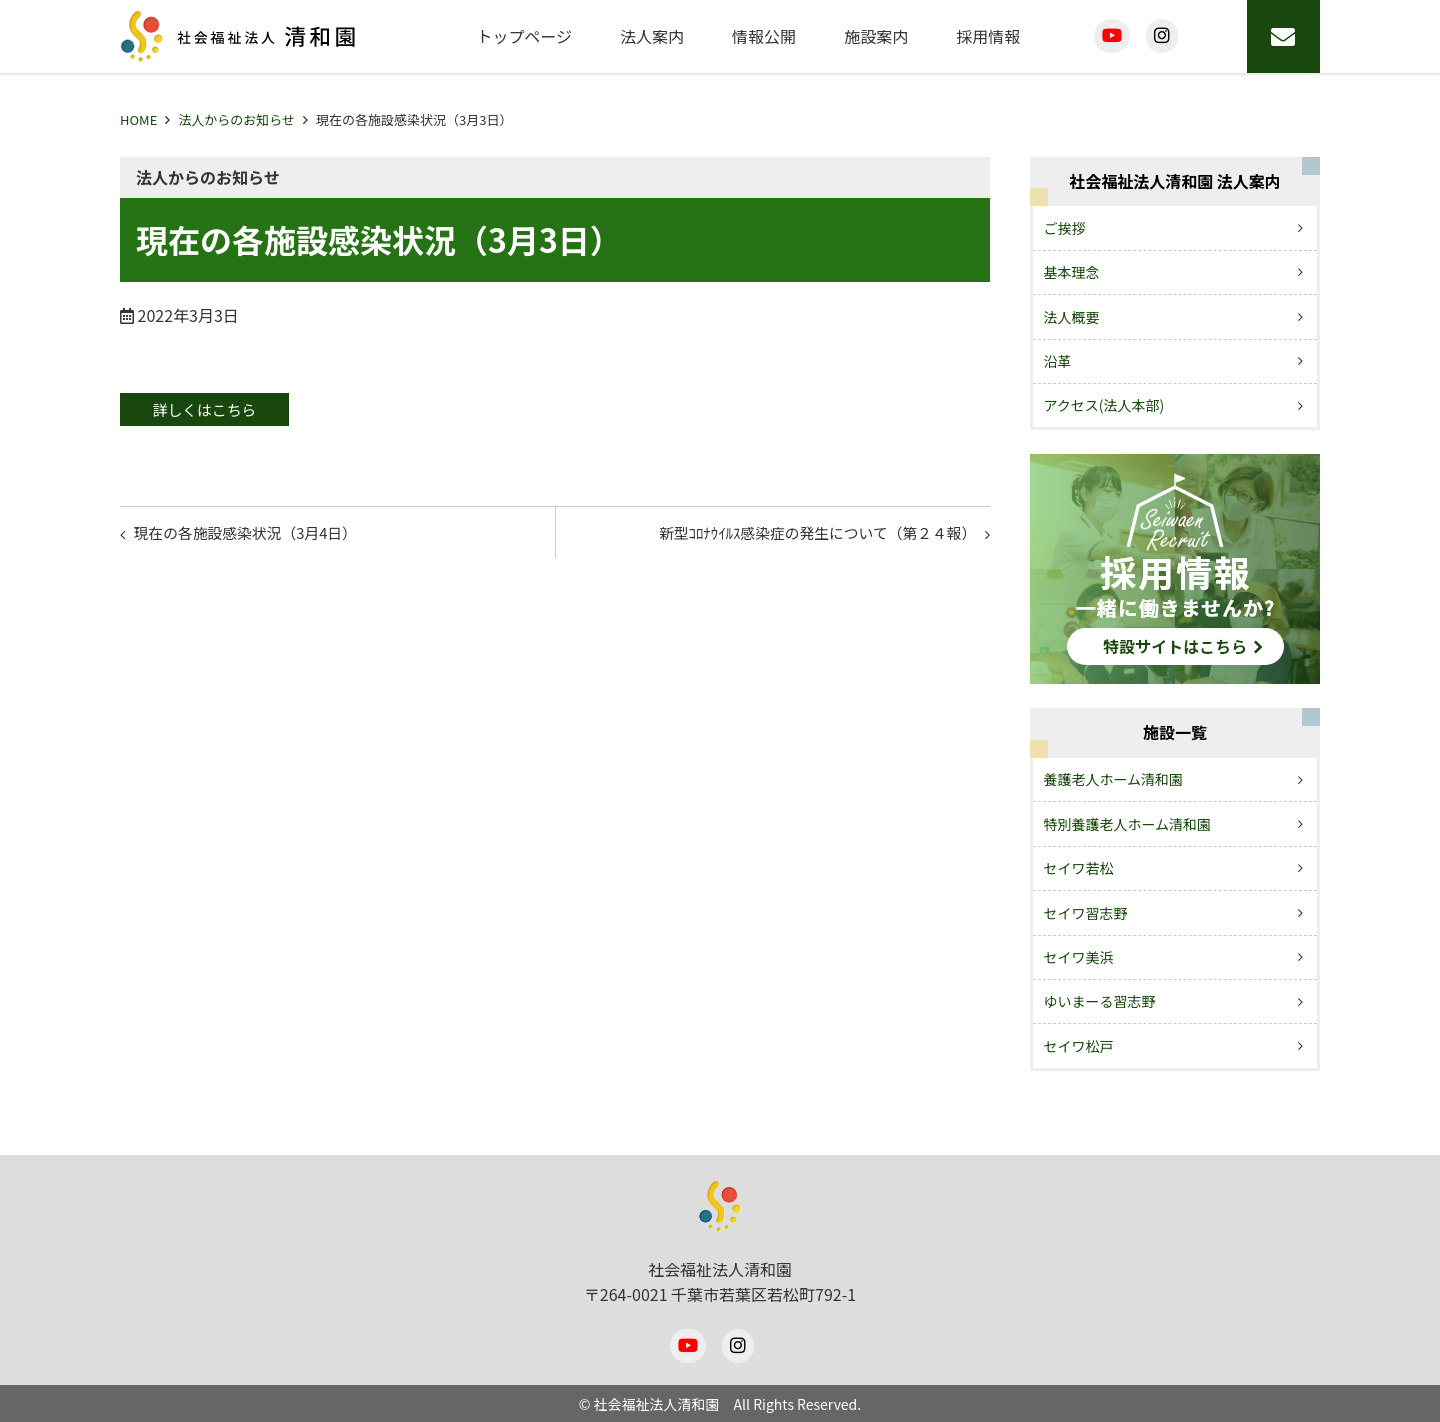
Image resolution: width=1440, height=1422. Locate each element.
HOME (138, 119)
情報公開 (764, 36)
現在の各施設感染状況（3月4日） (257, 537)
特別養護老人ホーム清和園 (1128, 824)
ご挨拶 (1065, 228)
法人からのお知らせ (236, 119)
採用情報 (988, 36)
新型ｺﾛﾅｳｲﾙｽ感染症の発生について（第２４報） (802, 537)
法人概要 (1072, 317)
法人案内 (652, 36)
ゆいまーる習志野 (1100, 1001)
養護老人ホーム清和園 (1114, 779)
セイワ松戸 (1079, 1046)
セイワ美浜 (1079, 957)
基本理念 (1072, 272)
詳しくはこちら (216, 410)
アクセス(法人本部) (1104, 405)
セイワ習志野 (1086, 913)
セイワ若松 (1079, 868)
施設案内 (876, 36)
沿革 (1058, 361)
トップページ (524, 36)
